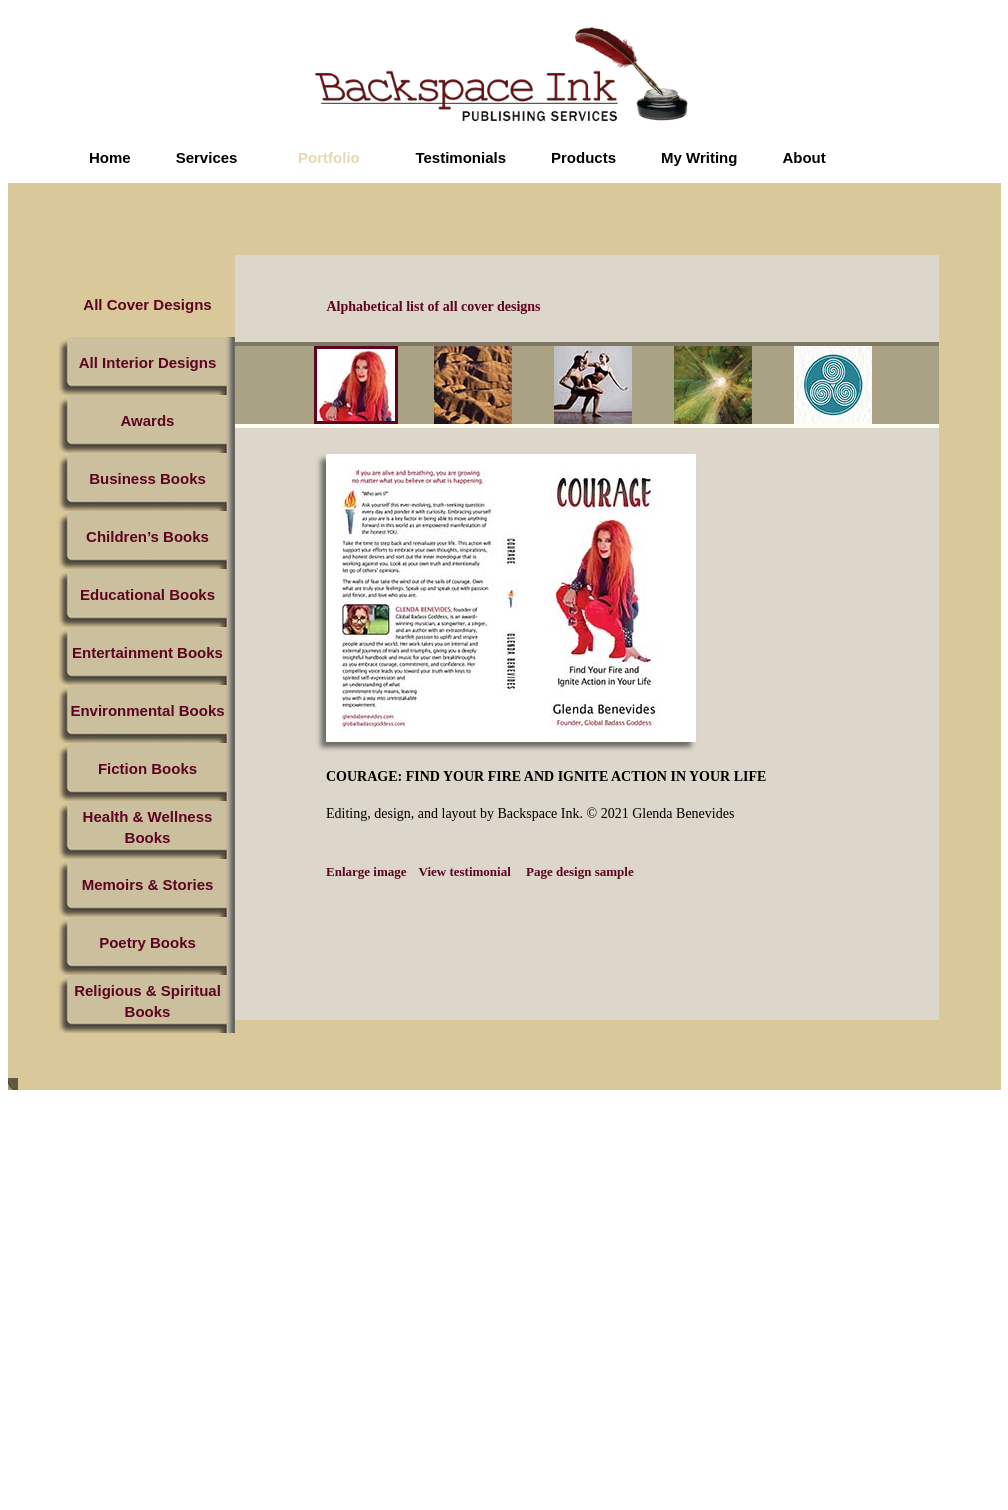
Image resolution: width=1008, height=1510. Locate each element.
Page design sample (578, 871)
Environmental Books (147, 710)
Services (207, 157)
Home (110, 157)
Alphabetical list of (434, 306)
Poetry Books (147, 942)
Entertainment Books (147, 652)
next (919, 388)
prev (300, 388)
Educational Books (147, 594)
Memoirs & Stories (148, 884)
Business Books (147, 478)
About (803, 157)
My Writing (699, 157)
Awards (148, 420)
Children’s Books (147, 536)
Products (583, 157)
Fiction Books (147, 768)
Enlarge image (366, 871)
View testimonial (465, 871)
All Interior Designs (148, 362)
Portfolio (329, 157)
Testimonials (460, 157)
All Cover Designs (147, 304)
